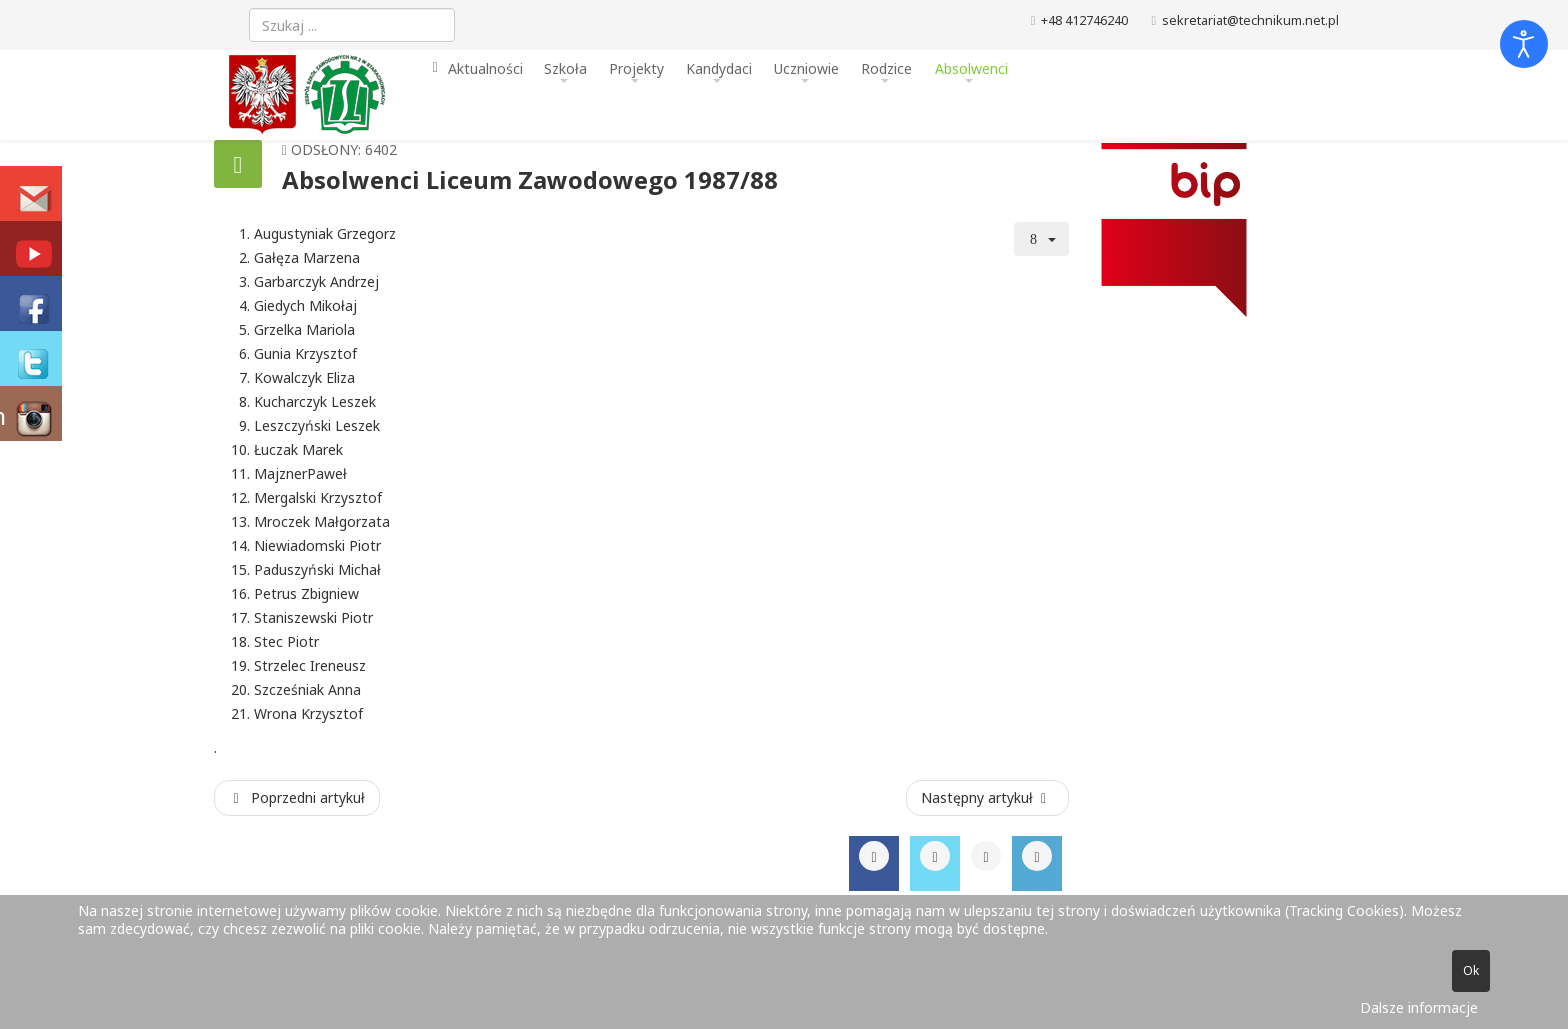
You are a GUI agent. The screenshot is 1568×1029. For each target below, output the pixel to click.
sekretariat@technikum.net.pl (1250, 20)
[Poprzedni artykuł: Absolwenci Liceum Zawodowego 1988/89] (297, 798)
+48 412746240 (1084, 20)
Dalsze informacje (1419, 1007)
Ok (1471, 970)
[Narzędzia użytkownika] (1042, 239)
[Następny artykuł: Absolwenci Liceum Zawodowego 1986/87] (988, 798)
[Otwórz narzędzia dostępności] (1524, 44)
